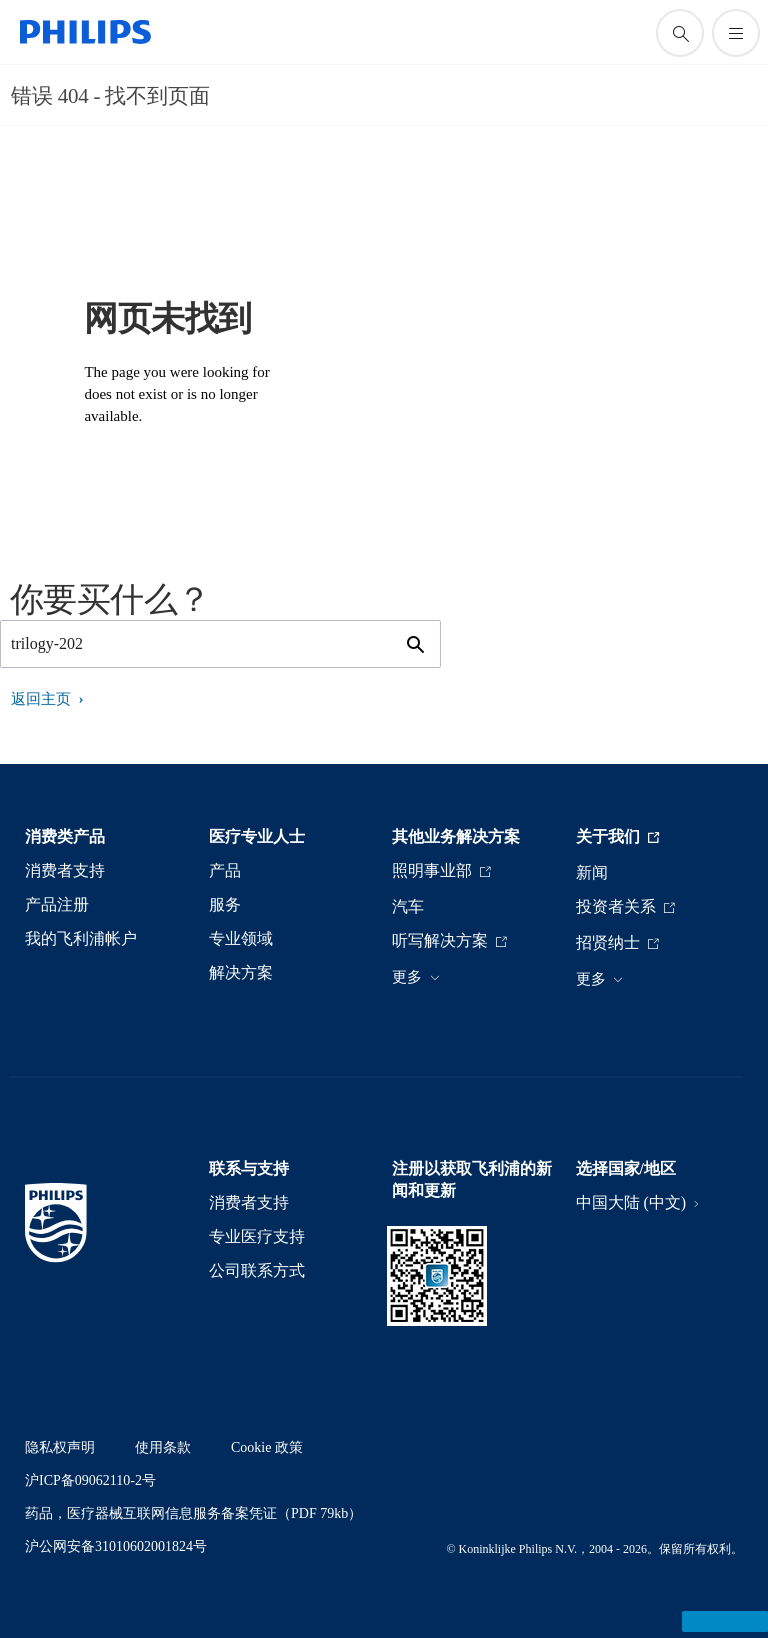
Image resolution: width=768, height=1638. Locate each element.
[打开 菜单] (736, 33)
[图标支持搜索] (680, 33)
